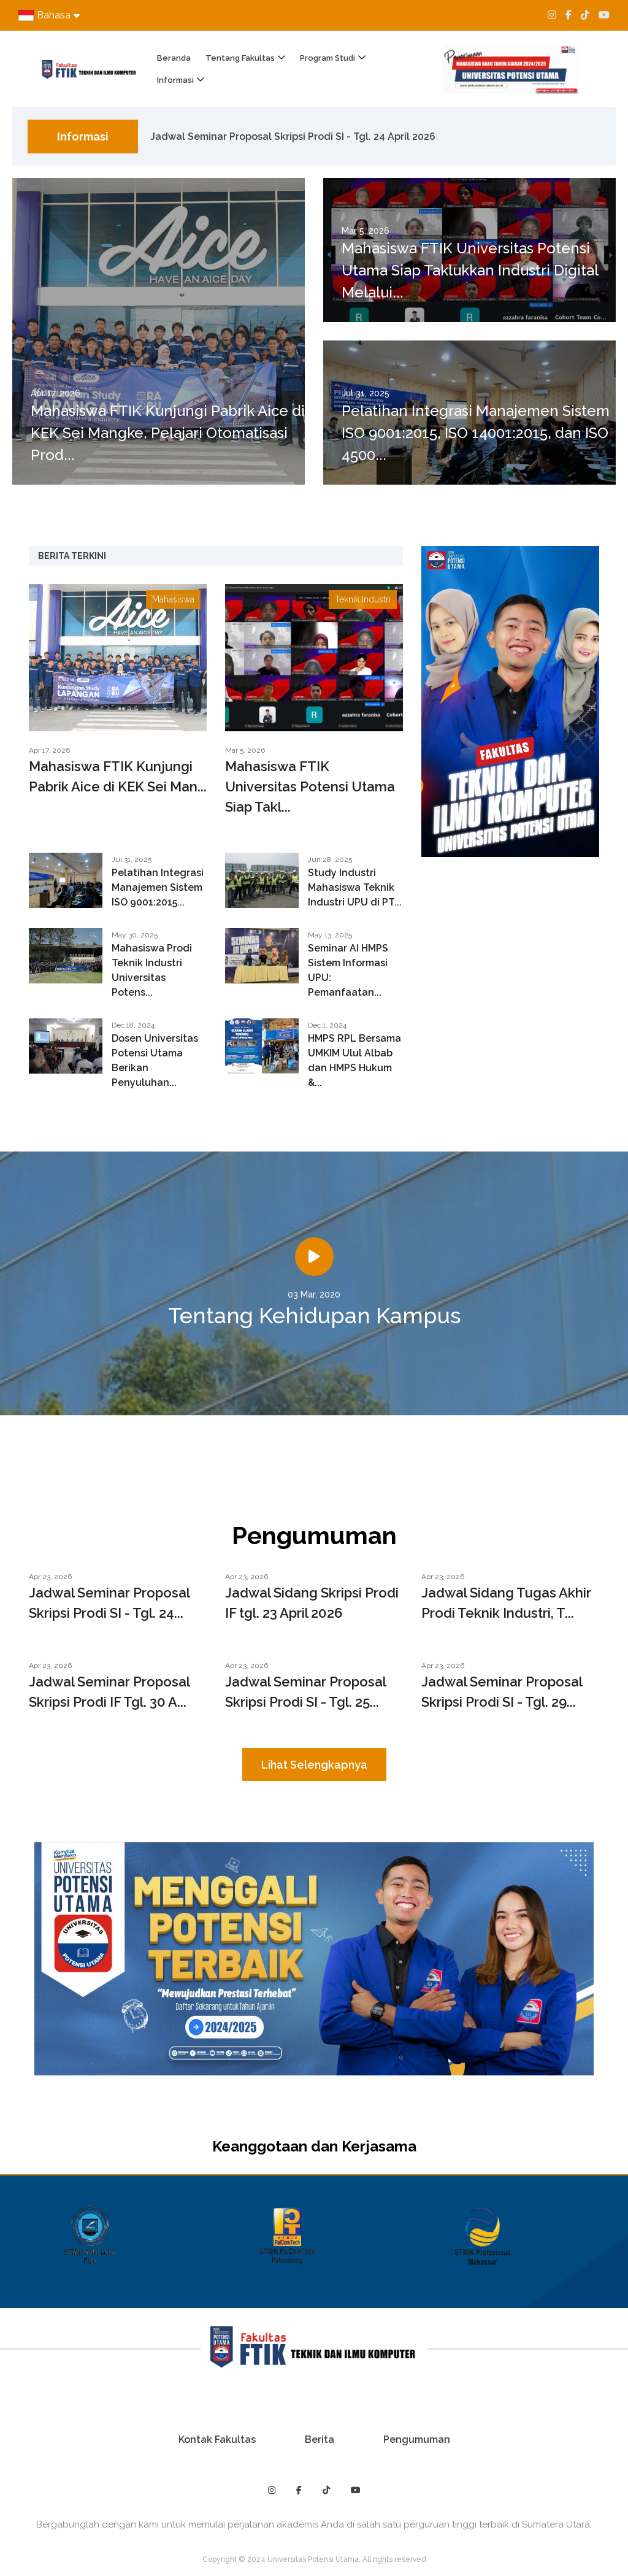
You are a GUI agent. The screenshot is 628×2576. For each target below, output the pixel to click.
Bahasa (49, 15)
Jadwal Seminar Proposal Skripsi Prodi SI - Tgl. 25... (305, 1692)
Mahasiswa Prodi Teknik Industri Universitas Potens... (152, 970)
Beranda (174, 58)
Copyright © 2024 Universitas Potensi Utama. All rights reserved (314, 2559)
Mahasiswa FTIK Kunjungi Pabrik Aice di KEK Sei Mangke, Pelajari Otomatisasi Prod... (168, 433)
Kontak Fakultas (217, 2439)
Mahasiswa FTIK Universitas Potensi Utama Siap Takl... (310, 786)
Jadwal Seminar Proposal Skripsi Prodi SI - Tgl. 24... (109, 1603)
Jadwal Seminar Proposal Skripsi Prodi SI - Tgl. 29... (501, 1692)
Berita (319, 2439)
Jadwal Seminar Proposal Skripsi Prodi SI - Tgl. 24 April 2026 (292, 138)
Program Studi (327, 58)
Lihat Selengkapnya (314, 1764)
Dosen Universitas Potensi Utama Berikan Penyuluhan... (155, 1060)
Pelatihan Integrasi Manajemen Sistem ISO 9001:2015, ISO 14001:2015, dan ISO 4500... (476, 433)
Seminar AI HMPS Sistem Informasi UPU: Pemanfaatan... (348, 970)
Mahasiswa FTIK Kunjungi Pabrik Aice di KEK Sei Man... (118, 776)
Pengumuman (416, 2439)
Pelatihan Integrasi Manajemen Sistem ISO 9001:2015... (158, 887)
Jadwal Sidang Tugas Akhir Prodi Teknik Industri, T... (506, 1603)
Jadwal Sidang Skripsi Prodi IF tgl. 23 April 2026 (312, 1603)
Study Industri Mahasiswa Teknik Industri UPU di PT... (355, 887)
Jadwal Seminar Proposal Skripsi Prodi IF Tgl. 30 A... (109, 1692)
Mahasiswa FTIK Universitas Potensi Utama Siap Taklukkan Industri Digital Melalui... (470, 270)
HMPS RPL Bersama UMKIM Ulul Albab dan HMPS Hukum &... (354, 1060)
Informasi (175, 80)
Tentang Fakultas (240, 58)
